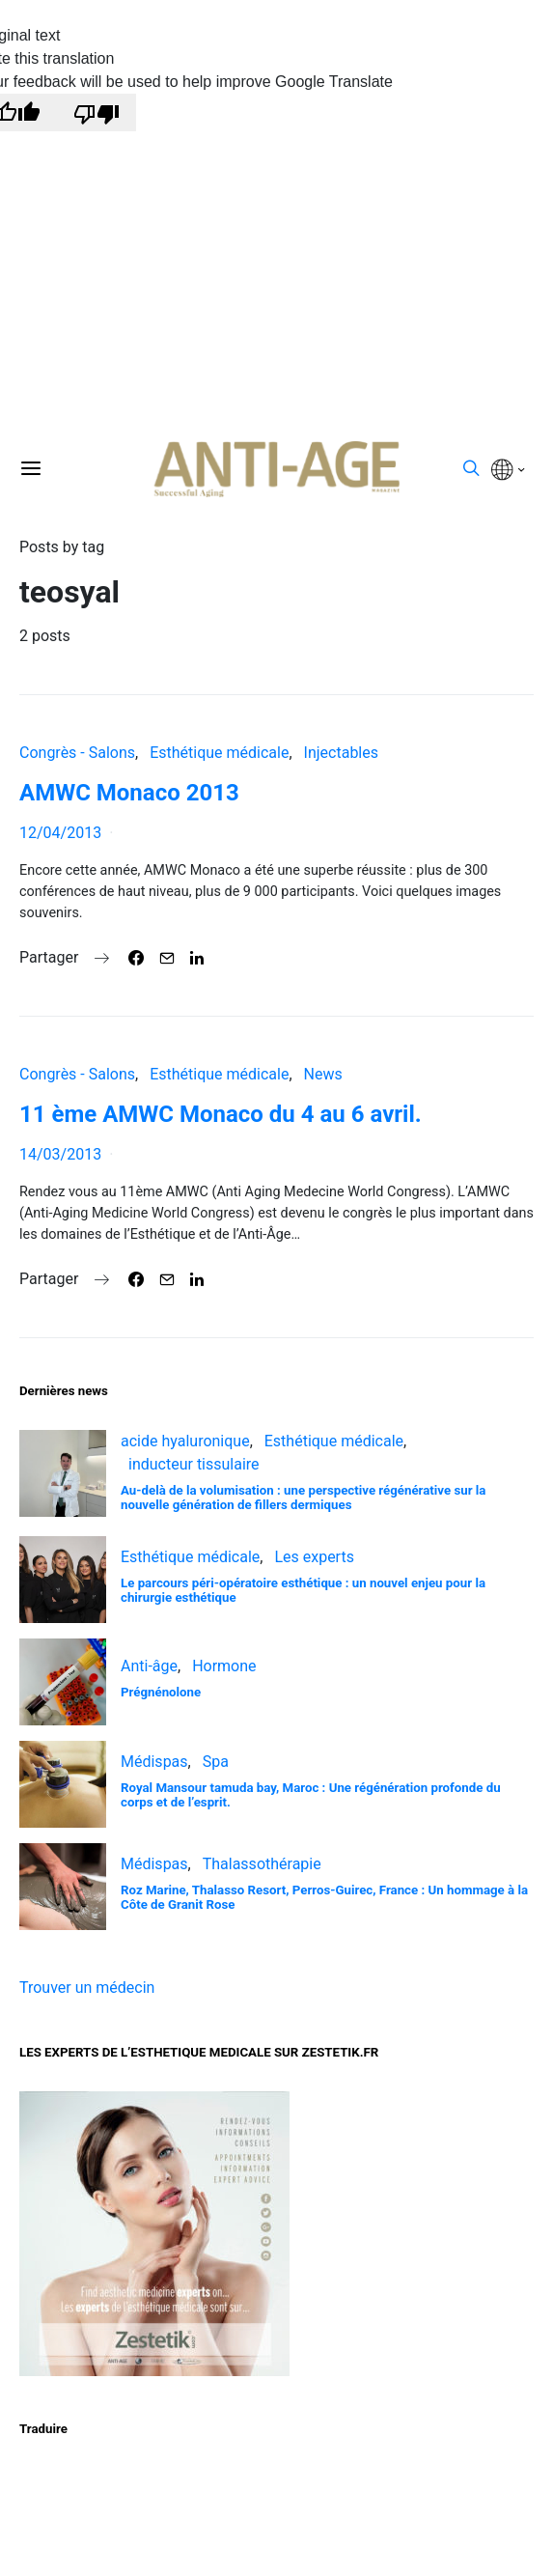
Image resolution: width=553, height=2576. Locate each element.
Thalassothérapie (262, 1864)
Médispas (154, 1761)
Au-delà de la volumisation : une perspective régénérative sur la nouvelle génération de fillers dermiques (303, 1497)
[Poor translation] (96, 112)
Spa (216, 1761)
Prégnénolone (161, 1692)
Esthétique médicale (219, 752)
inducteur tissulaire (194, 1464)
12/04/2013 (60, 833)
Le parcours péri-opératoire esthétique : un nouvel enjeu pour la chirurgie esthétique (303, 1590)
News (323, 1074)
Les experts (314, 1557)
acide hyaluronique (185, 1441)
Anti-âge (149, 1666)
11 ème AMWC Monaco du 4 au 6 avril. (220, 1114)
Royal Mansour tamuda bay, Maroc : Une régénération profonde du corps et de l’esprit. (311, 1794)
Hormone (224, 1666)
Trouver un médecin (86, 1987)
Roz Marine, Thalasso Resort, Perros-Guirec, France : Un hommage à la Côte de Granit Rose (324, 1897)
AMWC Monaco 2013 (129, 792)
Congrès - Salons (77, 752)
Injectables (341, 752)
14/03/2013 (60, 1154)
